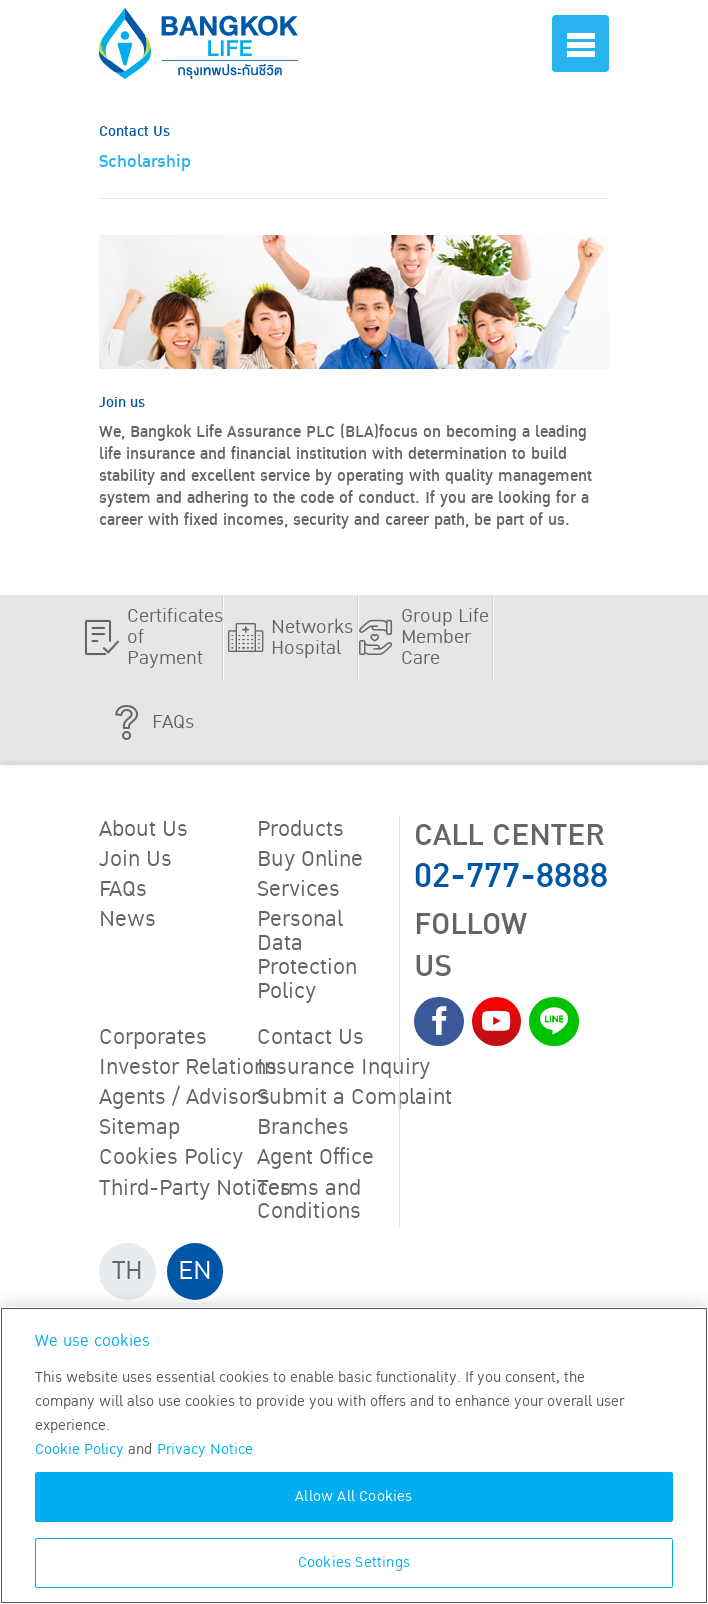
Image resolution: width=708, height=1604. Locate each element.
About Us (143, 830)
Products (300, 830)
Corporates (153, 1038)
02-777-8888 (511, 876)
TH (127, 1271)
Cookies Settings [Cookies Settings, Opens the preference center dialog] (354, 1562)
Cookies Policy (171, 1158)
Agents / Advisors (184, 1098)
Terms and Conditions (309, 1200)
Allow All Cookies (353, 1496)
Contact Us (310, 1038)
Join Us (135, 860)
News (127, 920)
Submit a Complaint (354, 1098)
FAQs (123, 890)
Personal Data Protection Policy (307, 956)
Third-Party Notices (195, 1188)
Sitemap (139, 1128)
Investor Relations (188, 1068)
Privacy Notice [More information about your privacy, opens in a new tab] (205, 1449)
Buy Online (310, 860)
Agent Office (315, 1158)
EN (195, 1271)
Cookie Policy (79, 1449)
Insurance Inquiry (343, 1068)
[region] (354, 1455)
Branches (303, 1128)
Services (298, 890)
